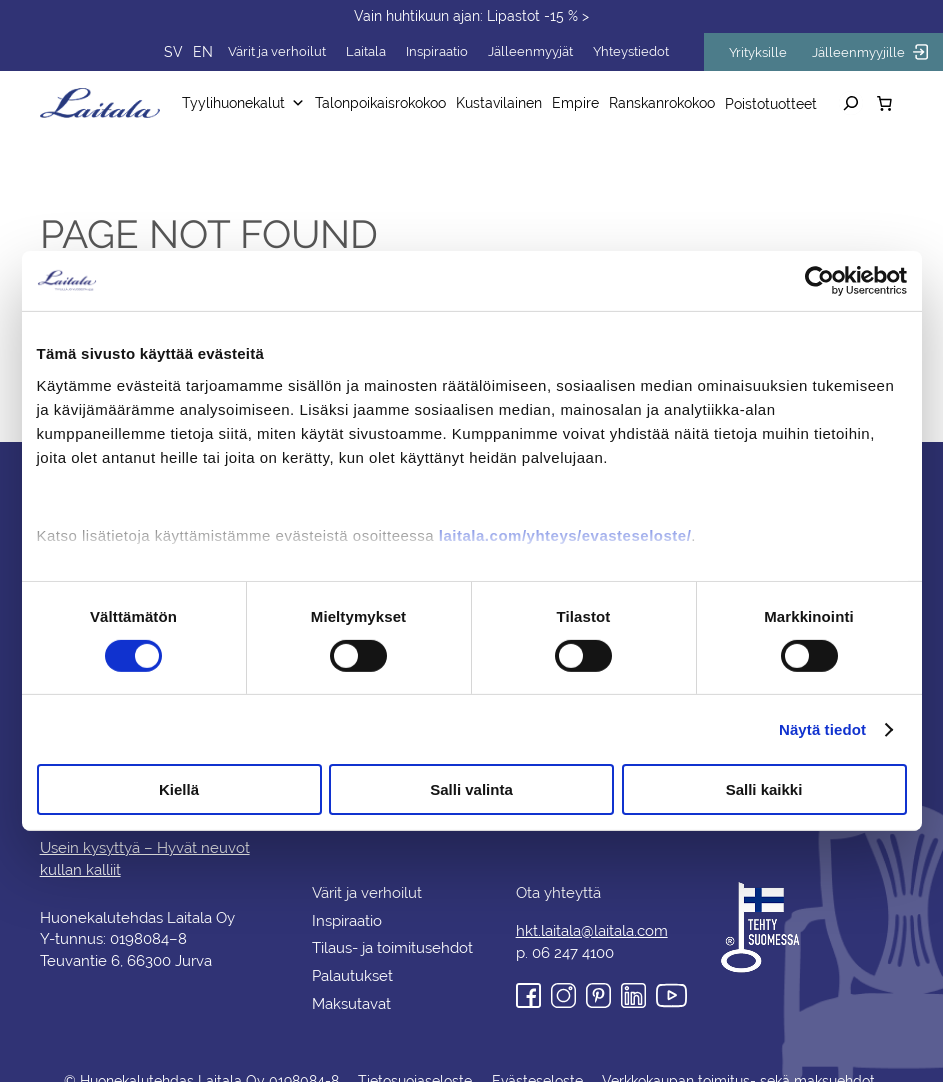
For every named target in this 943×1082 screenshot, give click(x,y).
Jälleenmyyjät (549, 51)
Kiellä (179, 789)
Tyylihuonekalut (251, 103)
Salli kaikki (764, 789)
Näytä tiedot (822, 729)
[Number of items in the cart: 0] (885, 103)
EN (233, 52)
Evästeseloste (536, 1058)
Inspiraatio (460, 51)
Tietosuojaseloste (415, 1058)
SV (205, 52)
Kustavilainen (498, 103)
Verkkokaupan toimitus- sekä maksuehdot (735, 1058)
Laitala (391, 51)
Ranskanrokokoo (656, 103)
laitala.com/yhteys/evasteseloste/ (565, 534)
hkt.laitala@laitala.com (592, 907)
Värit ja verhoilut (305, 51)
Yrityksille (768, 52)
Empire (572, 103)
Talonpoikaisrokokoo (383, 103)
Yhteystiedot (645, 51)
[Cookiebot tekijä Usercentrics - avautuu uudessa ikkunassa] (819, 281)
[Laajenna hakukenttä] (851, 103)
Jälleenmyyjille (874, 52)
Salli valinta (471, 789)
